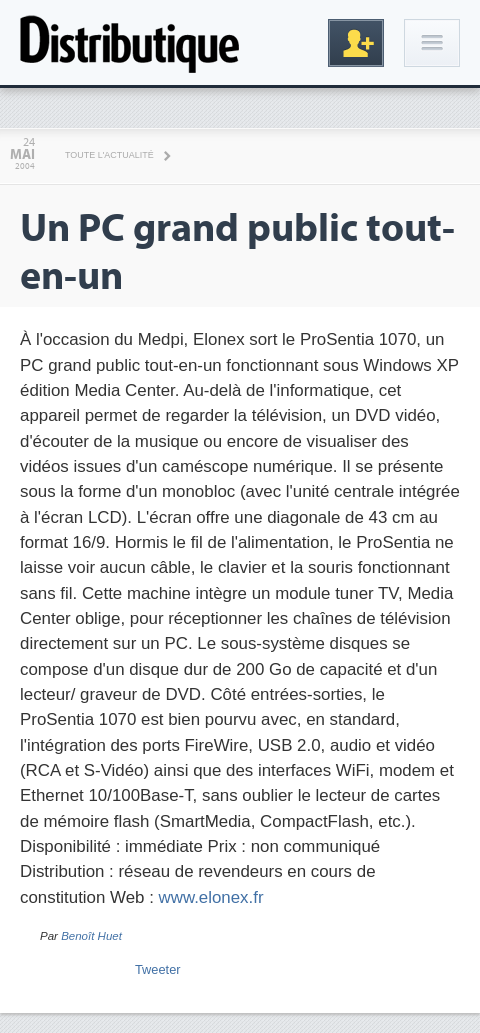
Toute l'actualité (109, 155)
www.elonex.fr (211, 897)
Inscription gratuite (356, 43)
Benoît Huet (91, 936)
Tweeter (158, 969)
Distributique (130, 42)
